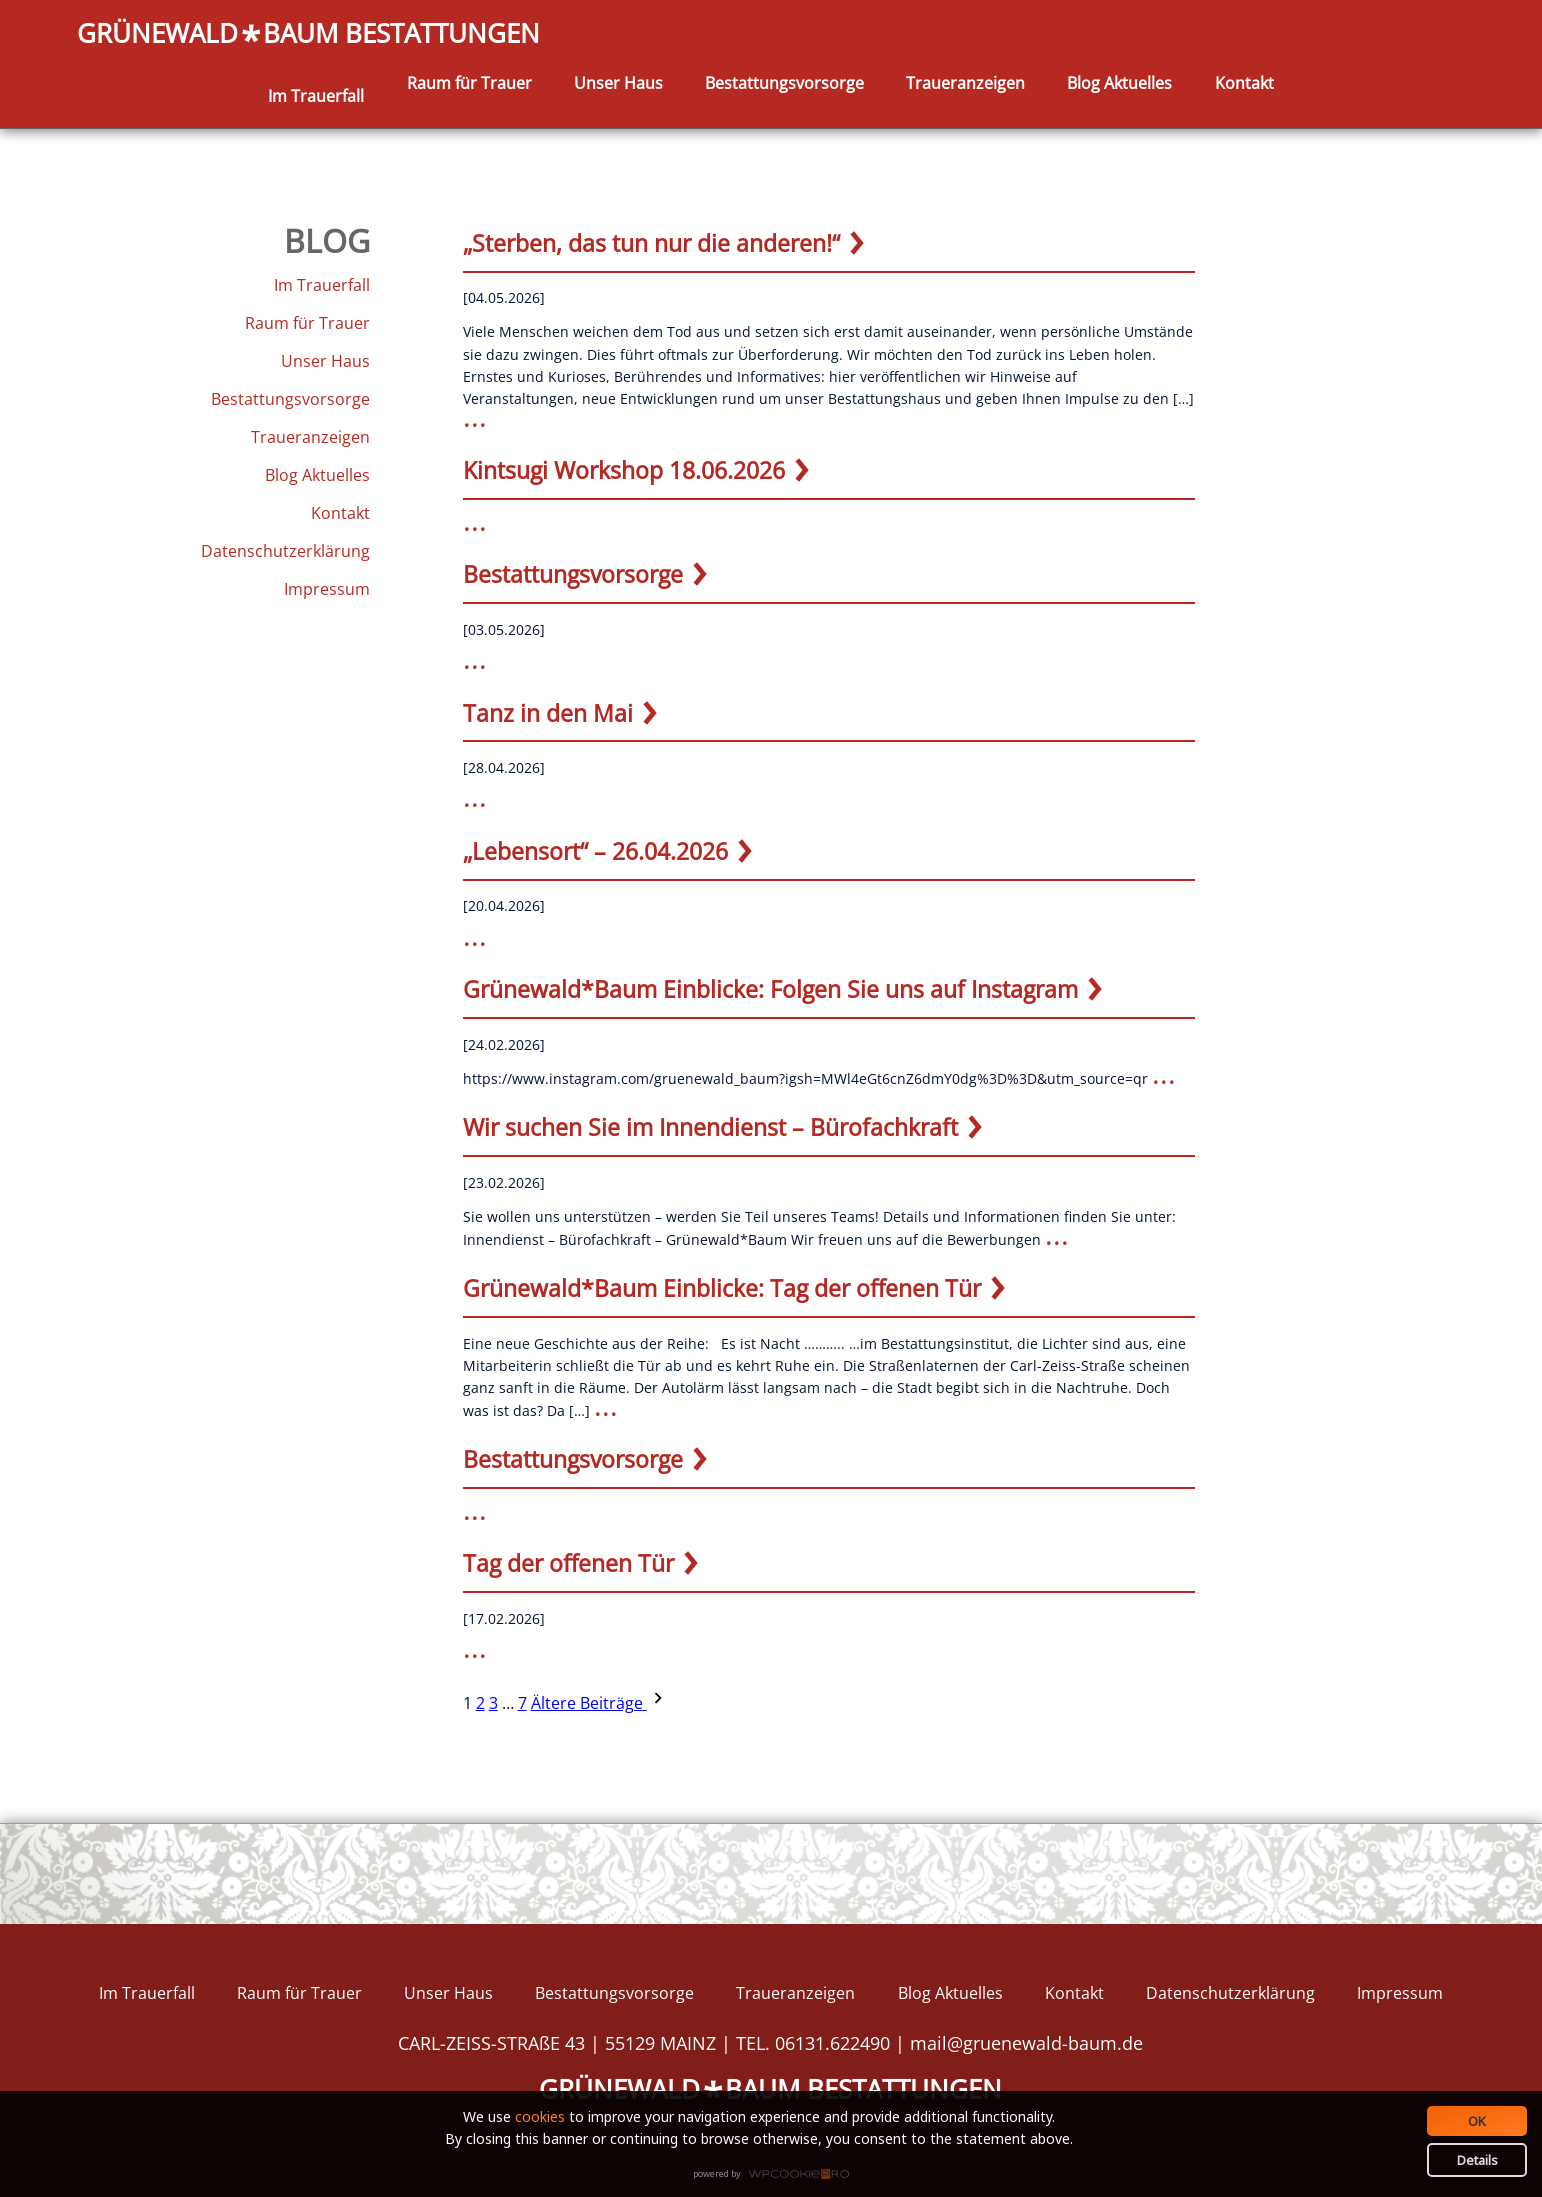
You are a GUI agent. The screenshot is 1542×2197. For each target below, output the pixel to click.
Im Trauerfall (316, 96)
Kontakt (1244, 83)
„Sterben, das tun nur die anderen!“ (651, 243)
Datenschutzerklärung (285, 551)
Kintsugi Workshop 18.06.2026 (624, 470)
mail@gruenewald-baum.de (1026, 2043)
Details (1477, 2160)
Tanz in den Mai (548, 713)
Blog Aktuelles (1119, 83)
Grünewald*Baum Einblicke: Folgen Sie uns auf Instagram (770, 989)
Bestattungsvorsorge (784, 83)
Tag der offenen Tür (568, 1563)
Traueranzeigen (965, 83)
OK (1477, 2121)
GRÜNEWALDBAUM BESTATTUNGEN (308, 34)
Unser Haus (618, 83)
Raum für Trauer (469, 83)
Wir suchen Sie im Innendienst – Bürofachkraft (710, 1127)
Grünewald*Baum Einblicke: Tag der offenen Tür (722, 1288)
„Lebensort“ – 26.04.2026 (595, 851)
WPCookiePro (776, 2175)
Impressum (327, 589)
